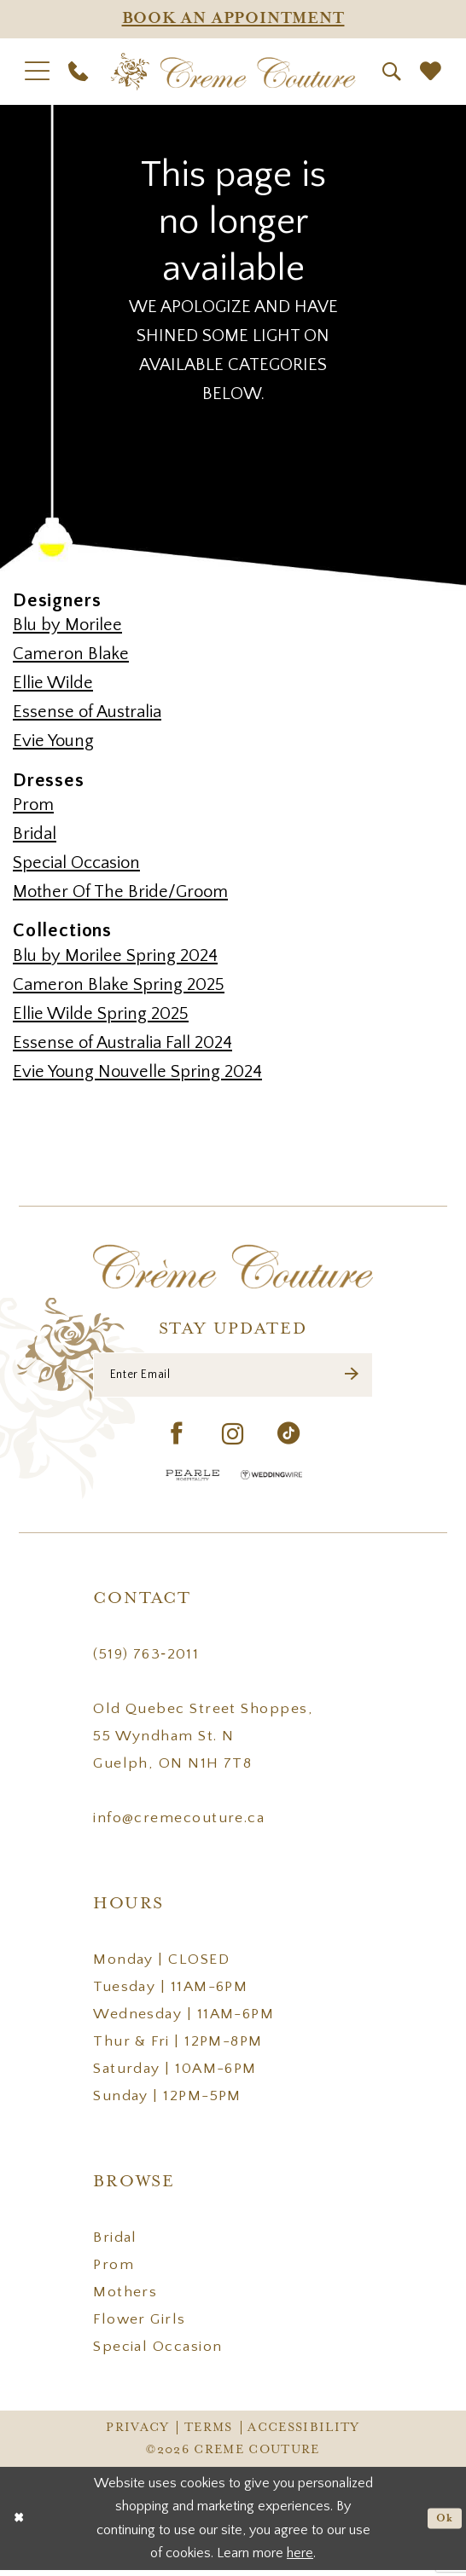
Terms (208, 2433)
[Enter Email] (233, 1378)
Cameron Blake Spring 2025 (118, 984)
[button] (37, 71)
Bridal (34, 834)
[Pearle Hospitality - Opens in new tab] (193, 1481)
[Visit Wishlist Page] (431, 72)
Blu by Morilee (67, 625)
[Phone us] (78, 71)
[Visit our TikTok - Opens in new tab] (289, 1442)
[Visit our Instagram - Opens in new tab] (233, 1441)
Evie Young (53, 741)
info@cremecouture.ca (179, 1824)
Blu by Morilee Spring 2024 (115, 955)
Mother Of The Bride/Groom (120, 892)
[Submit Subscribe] (350, 1378)
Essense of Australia (87, 712)
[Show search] (392, 71)
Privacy (137, 2433)
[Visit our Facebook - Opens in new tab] (177, 1442)
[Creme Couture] (233, 71)
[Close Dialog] (20, 2524)
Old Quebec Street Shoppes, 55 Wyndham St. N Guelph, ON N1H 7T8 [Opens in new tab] (203, 1743)
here (300, 2559)
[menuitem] (37, 71)
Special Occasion (76, 863)
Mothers (125, 2298)
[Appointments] (233, 19)
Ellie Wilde (53, 683)
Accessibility (303, 2433)
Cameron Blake (71, 654)
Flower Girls (139, 2326)
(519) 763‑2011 (146, 1661)
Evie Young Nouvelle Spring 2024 (137, 1071)
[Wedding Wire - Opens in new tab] (271, 1481)
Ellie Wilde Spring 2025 (101, 1013)
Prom (33, 805)
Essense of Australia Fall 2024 (122, 1042)
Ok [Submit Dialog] (442, 2524)
